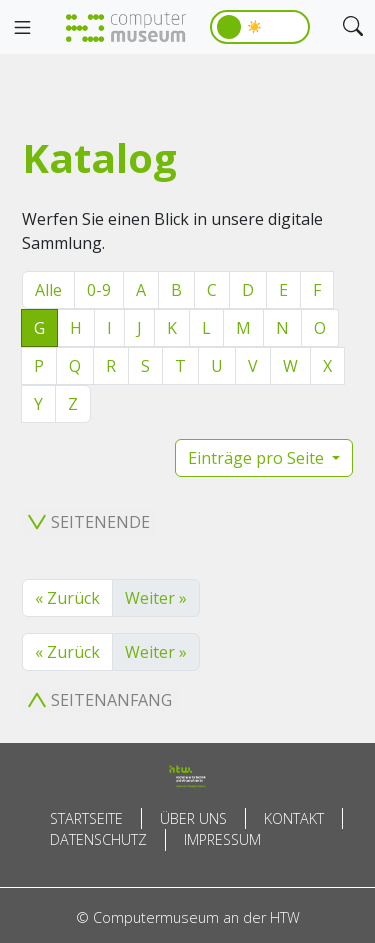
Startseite (86, 818)
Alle (48, 290)
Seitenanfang (100, 700)
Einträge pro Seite (258, 458)
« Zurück (67, 598)
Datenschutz (98, 839)
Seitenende (89, 522)
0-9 (99, 290)
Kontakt (294, 818)
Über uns (193, 818)
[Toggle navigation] (22, 28)
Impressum (222, 839)
